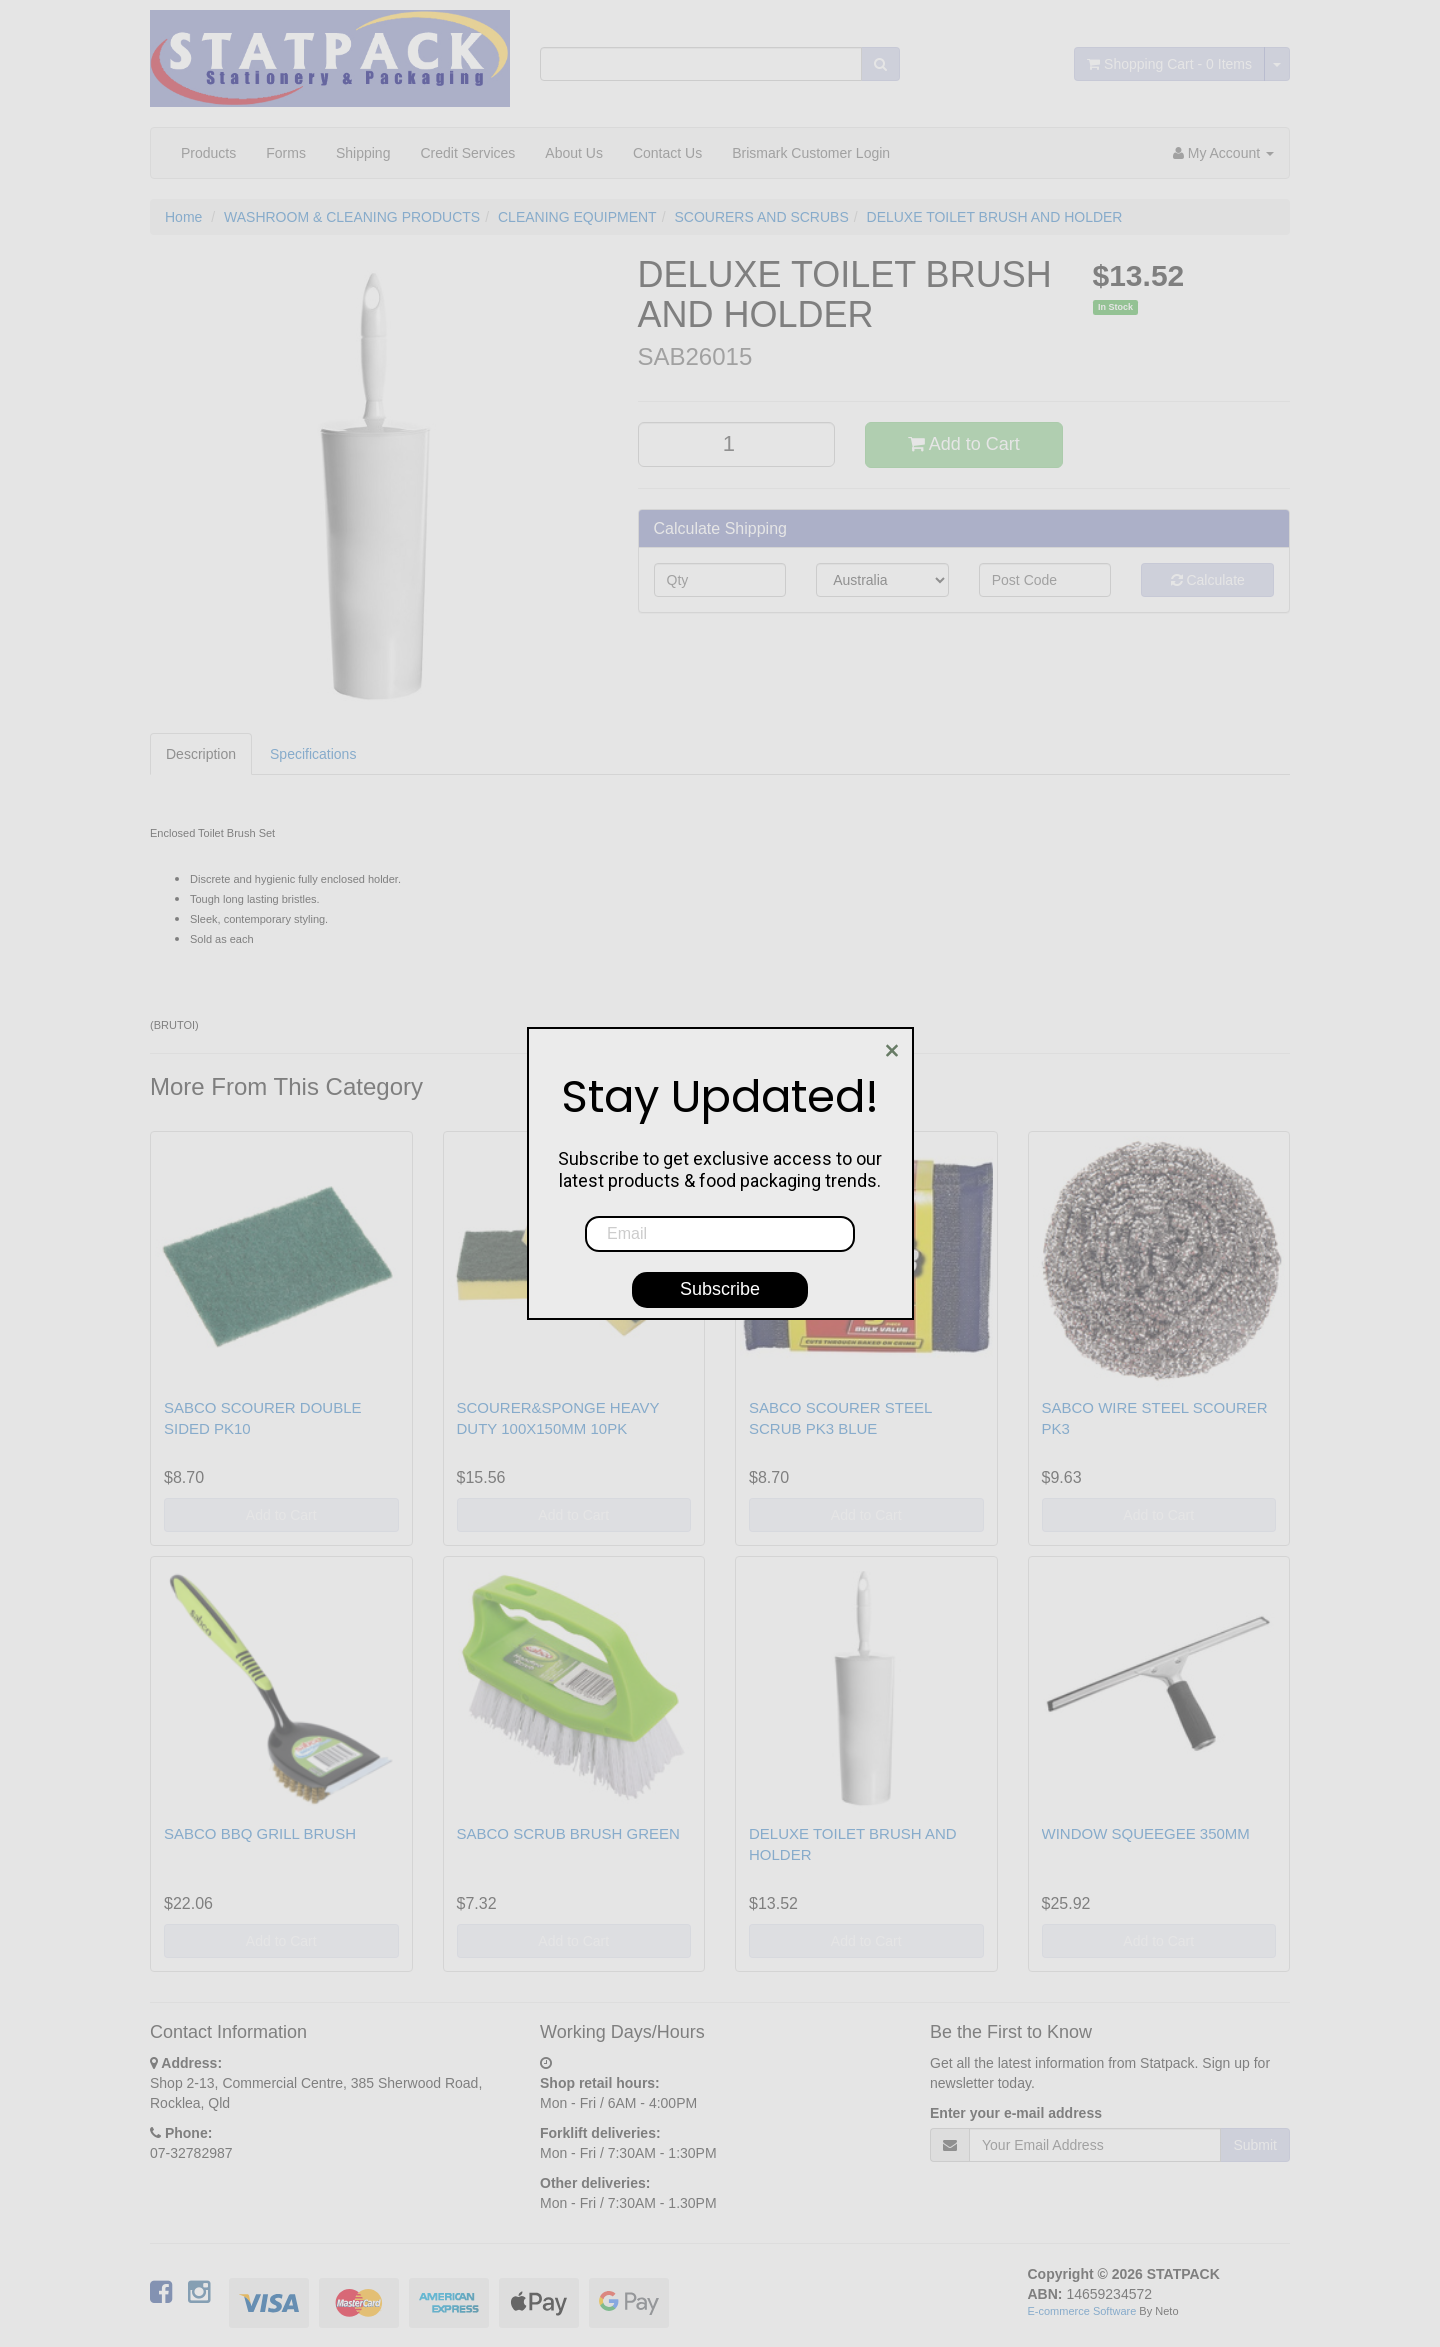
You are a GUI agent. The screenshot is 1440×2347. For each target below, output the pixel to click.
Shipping (363, 153)
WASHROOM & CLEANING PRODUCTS (352, 217)
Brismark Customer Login (811, 153)
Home (183, 217)
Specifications (313, 754)
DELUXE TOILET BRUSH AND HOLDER (995, 217)
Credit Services (467, 153)
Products (208, 153)
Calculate (1208, 580)
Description (201, 754)
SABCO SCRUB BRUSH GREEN (568, 1833)
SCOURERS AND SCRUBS (761, 217)
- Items (1169, 64)
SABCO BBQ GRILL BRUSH (260, 1833)
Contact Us (667, 153)
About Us (574, 153)
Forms (286, 153)
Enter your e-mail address (1016, 2113)
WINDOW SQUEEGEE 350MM (1146, 1833)
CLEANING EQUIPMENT (577, 217)
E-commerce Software (1082, 2311)
